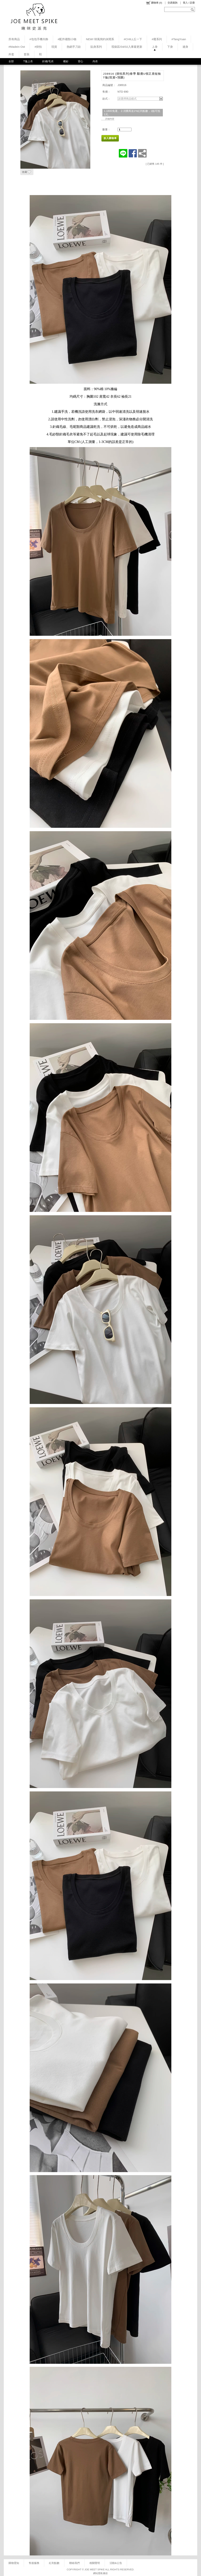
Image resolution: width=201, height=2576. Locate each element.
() (153, 3)
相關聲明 (94, 2562)
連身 (185, 46)
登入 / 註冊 (189, 2)
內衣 (95, 61)
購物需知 (14, 2562)
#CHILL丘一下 (133, 39)
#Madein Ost (17, 46)
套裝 (26, 54)
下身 (170, 46)
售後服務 (34, 2562)
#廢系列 (157, 39)
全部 (11, 61)
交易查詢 (172, 2)
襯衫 (65, 61)
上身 (155, 46)
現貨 (54, 46)
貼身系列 (96, 46)
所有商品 (14, 39)
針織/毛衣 (48, 61)
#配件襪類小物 (67, 39)
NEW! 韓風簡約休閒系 (100, 39)
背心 (80, 61)
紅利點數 (54, 2562)
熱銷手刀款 (74, 46)
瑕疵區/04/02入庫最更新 (126, 46)
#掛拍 (38, 46)
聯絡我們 (74, 2562)
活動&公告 (116, 2562)
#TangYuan (179, 39)
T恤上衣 (28, 61)
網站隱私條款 (100, 2573)
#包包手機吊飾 (38, 39)
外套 (11, 54)
